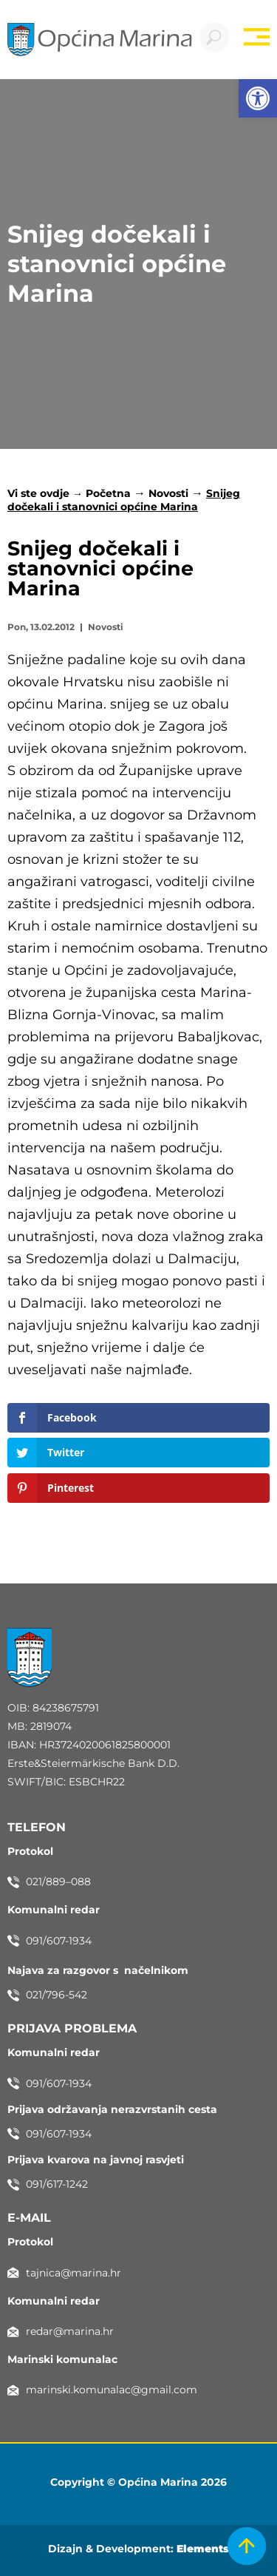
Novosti (168, 493)
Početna (108, 493)
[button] (258, 98)
